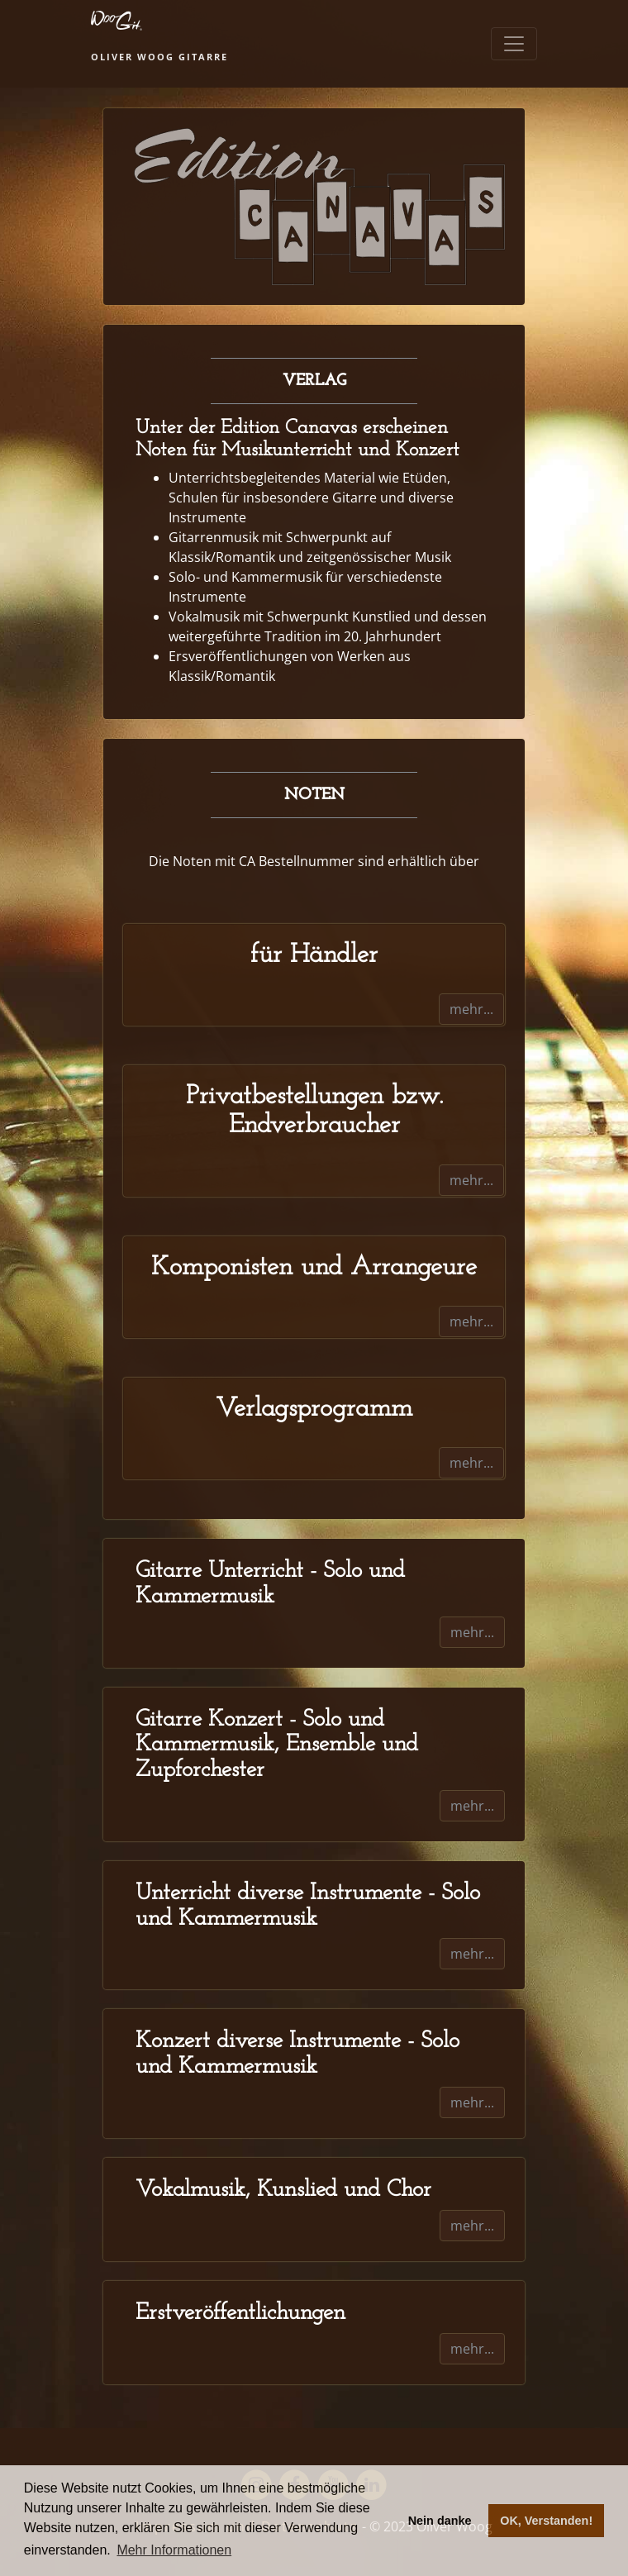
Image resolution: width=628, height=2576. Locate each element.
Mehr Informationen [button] (174, 2550)
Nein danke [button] (440, 2520)
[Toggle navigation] (514, 43)
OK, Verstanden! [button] (546, 2520)
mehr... (471, 1009)
